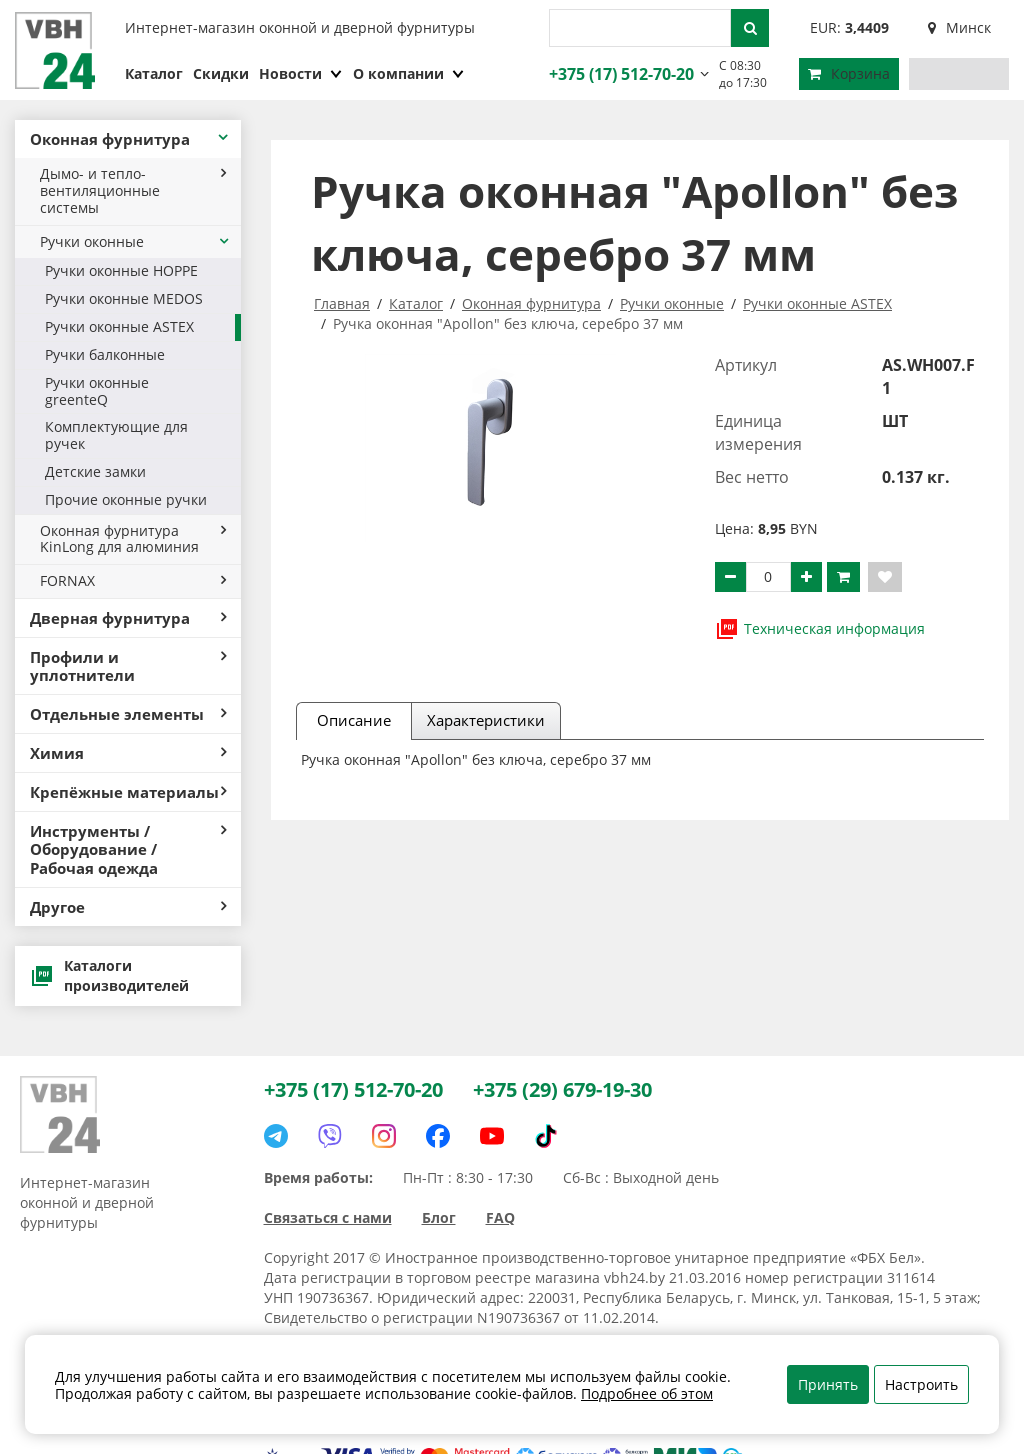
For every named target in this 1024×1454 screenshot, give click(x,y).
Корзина (849, 73)
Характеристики (486, 720)
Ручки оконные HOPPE (121, 270)
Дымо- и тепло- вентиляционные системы (133, 190)
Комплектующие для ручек (116, 435)
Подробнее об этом (647, 1393)
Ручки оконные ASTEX (119, 326)
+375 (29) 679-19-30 (562, 1089)
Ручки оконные (135, 241)
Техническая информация (820, 629)
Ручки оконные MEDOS (124, 298)
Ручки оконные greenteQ (97, 391)
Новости (301, 73)
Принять (828, 1384)
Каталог (154, 73)
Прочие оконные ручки (126, 499)
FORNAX (133, 580)
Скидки (221, 73)
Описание (354, 720)
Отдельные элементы (128, 714)
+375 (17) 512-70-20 (619, 74)
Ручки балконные (105, 354)
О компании (409, 73)
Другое (128, 907)
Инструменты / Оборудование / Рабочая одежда (128, 849)
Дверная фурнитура (128, 618)
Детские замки (95, 471)
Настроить (921, 1384)
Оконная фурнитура (130, 139)
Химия (128, 753)
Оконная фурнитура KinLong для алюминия (133, 539)
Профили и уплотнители (128, 666)
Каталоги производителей (109, 975)
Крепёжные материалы (128, 792)
